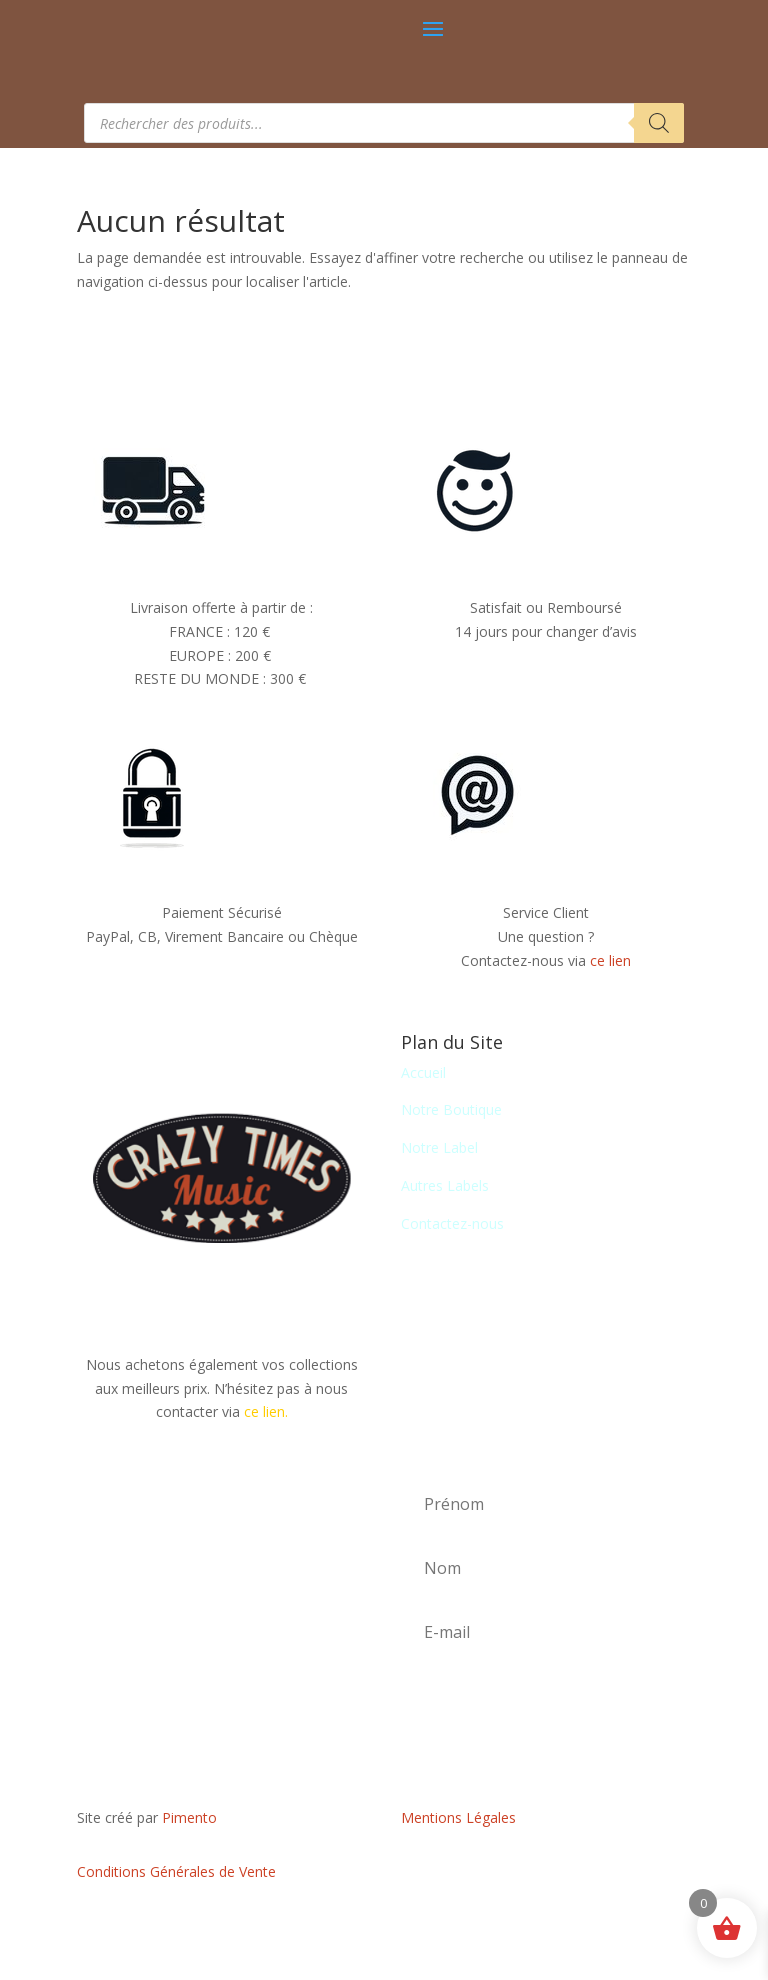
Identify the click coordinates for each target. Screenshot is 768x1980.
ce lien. (266, 1411)
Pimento (189, 1817)
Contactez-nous (452, 1223)
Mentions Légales (458, 1817)
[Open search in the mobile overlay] (384, 123)
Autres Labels (445, 1185)
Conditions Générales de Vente (176, 1871)
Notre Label (439, 1147)
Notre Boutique (451, 1109)
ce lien (610, 960)
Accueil (423, 1072)
